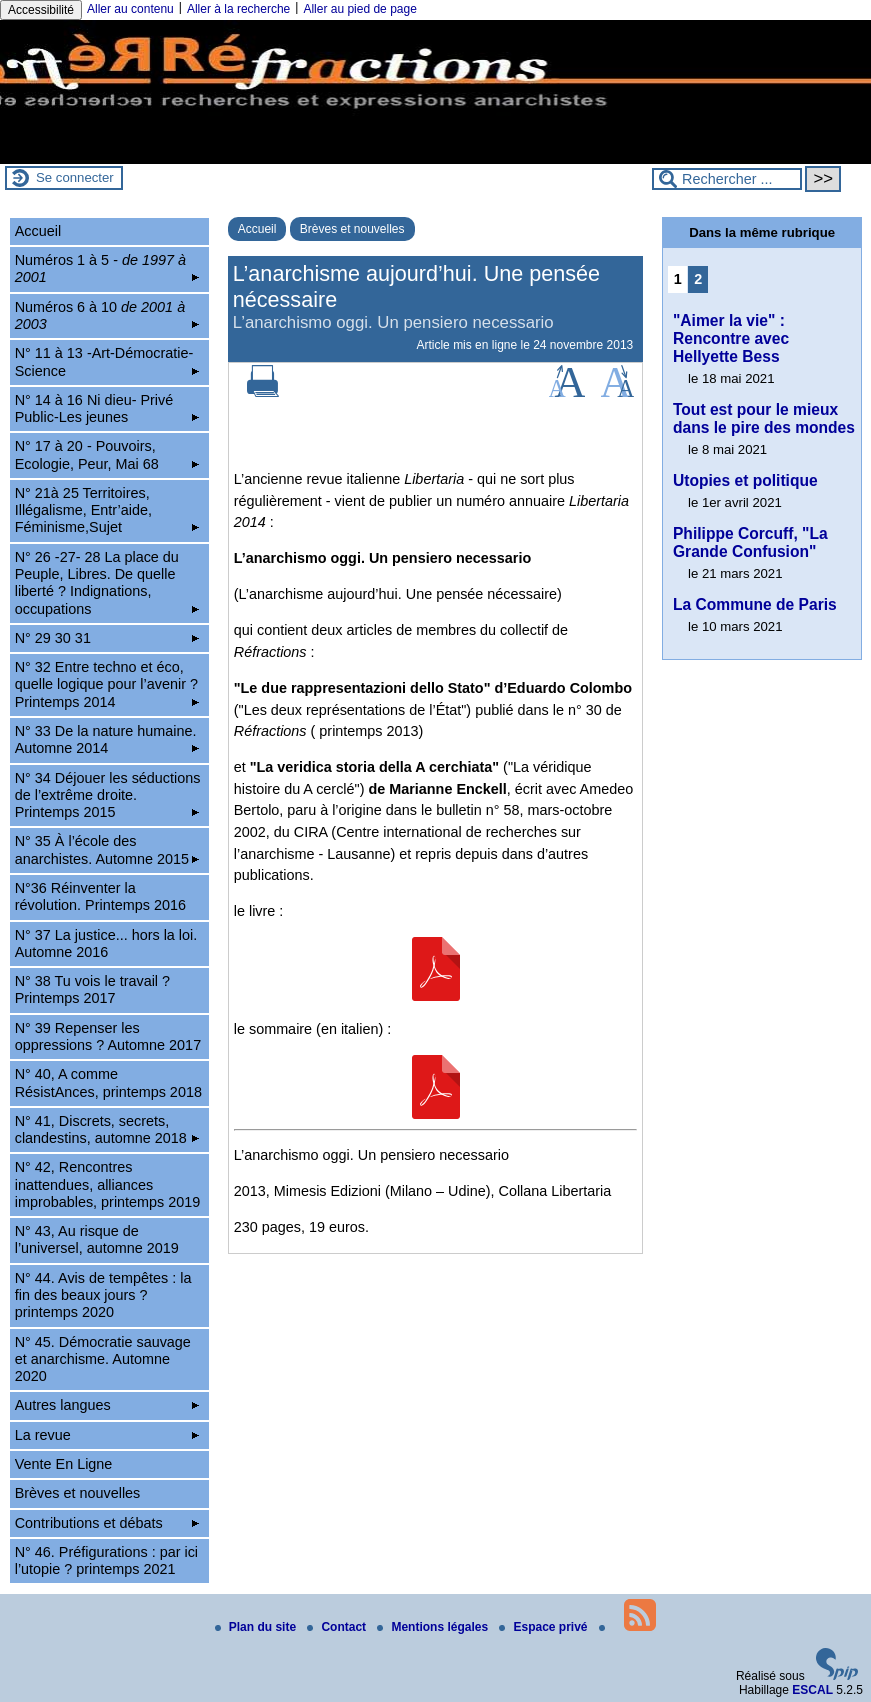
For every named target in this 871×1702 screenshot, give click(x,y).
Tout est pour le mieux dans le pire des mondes (764, 418)
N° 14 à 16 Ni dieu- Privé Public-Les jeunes (107, 408)
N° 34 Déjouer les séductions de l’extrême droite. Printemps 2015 (108, 795)
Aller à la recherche (238, 9)
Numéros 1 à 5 (107, 268)
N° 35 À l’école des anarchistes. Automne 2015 (107, 849)
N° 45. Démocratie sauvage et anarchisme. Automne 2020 (103, 1359)
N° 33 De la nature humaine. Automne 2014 (107, 739)
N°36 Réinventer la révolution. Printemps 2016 (100, 896)
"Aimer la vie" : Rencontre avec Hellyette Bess (731, 338)
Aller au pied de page (359, 9)
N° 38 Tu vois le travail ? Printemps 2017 (92, 989)
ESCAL (812, 1690)
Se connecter (75, 177)
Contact (338, 1627)
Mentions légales (434, 1627)
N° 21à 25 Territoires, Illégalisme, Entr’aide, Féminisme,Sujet (107, 510)
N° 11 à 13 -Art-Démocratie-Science (107, 361)
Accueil (257, 229)
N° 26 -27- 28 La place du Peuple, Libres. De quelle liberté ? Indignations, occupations (107, 583)
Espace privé (544, 1627)
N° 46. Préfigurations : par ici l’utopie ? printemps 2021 (106, 1560)
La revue (107, 1435)
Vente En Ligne (64, 1464)
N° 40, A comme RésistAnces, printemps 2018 (108, 1082)
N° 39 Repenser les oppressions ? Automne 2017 (108, 1036)
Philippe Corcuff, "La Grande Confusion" (750, 542)
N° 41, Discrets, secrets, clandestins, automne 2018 (107, 1129)
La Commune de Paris (755, 604)
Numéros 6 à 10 (107, 315)
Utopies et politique (745, 480)
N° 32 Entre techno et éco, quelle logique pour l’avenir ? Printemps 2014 (107, 684)
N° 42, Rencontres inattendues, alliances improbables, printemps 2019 (108, 1184)
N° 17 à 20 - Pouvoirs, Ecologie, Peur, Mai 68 (107, 454)
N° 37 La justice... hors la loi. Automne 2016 (106, 943)
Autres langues (107, 1405)
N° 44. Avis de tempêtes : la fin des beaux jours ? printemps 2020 (103, 1295)
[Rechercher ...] (727, 179)
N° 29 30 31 (107, 638)
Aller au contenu (130, 9)
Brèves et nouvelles (352, 229)
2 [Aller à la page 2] (698, 279)
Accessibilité (41, 10)
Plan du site (257, 1627)
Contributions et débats (107, 1523)
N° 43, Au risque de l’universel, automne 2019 (97, 1239)
